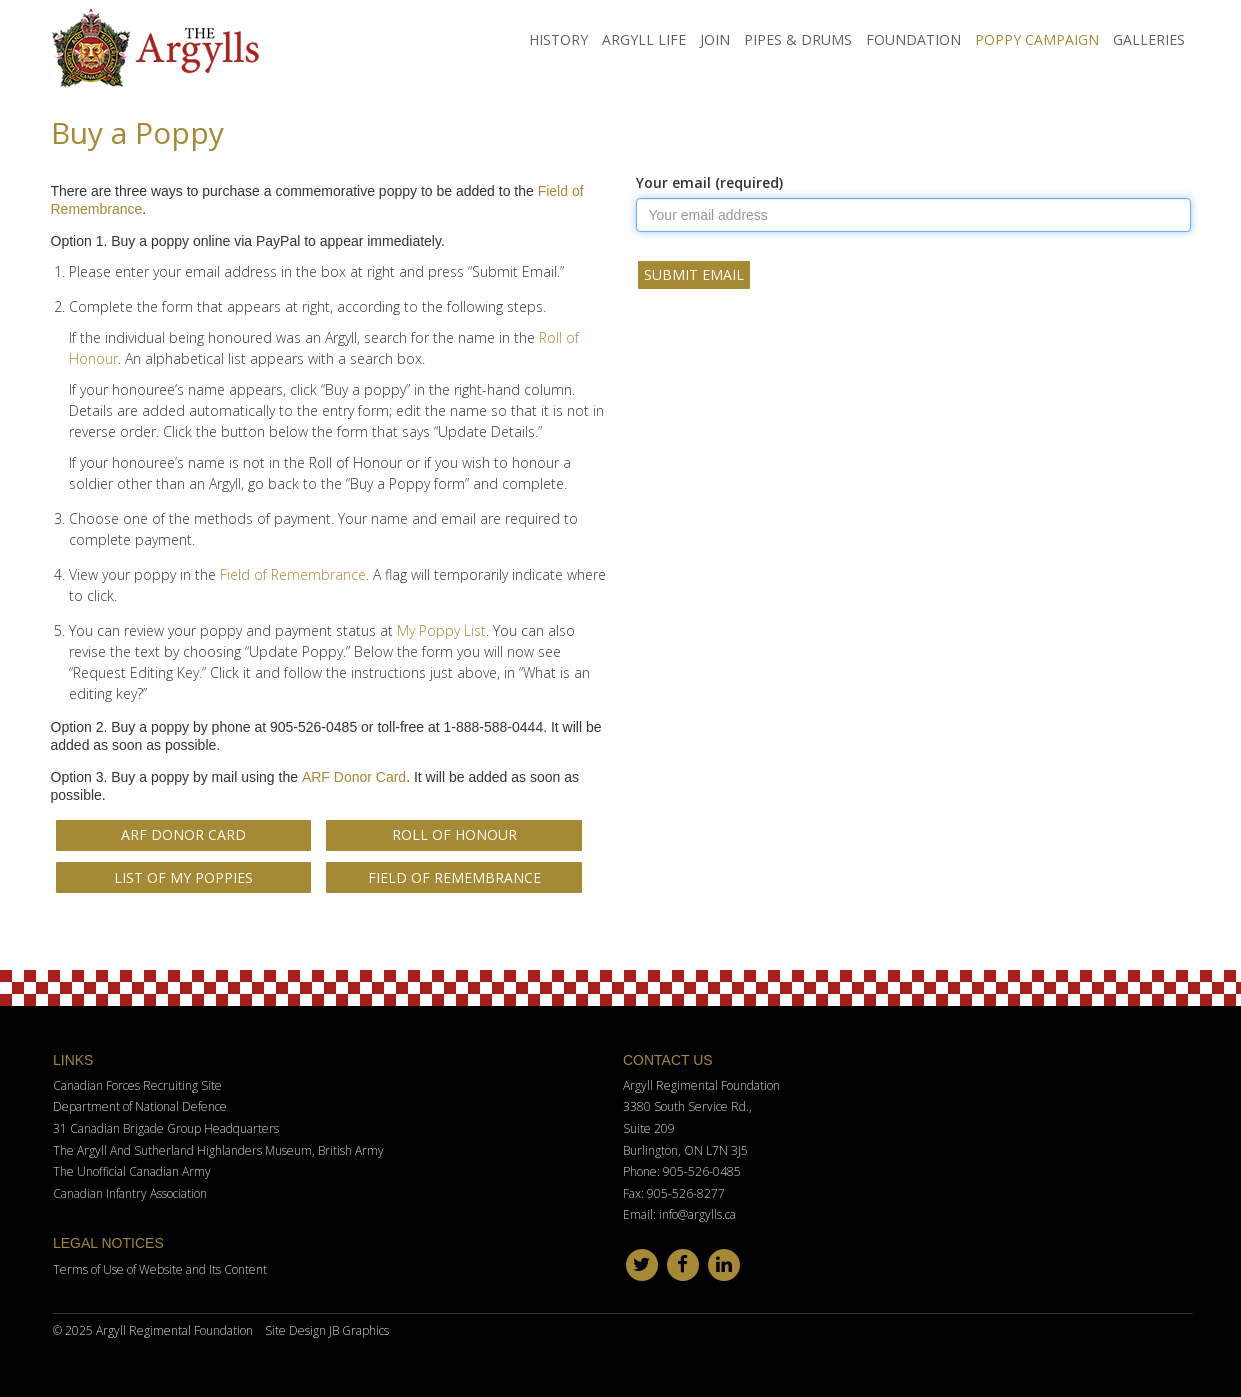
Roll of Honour (454, 834)
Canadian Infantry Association (130, 1193)
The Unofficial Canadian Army (132, 1171)
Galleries (1149, 39)
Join (715, 39)
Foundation (913, 39)
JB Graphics (359, 1330)
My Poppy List (441, 630)
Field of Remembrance (293, 574)
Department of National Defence (140, 1106)
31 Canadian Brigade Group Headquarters (166, 1128)
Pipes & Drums (798, 39)
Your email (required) (709, 182)
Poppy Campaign (1037, 39)
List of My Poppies (183, 877)
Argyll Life (644, 39)
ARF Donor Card (354, 777)
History (558, 39)
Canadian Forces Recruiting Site (137, 1085)
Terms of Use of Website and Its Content (160, 1269)
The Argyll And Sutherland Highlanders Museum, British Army (218, 1150)
